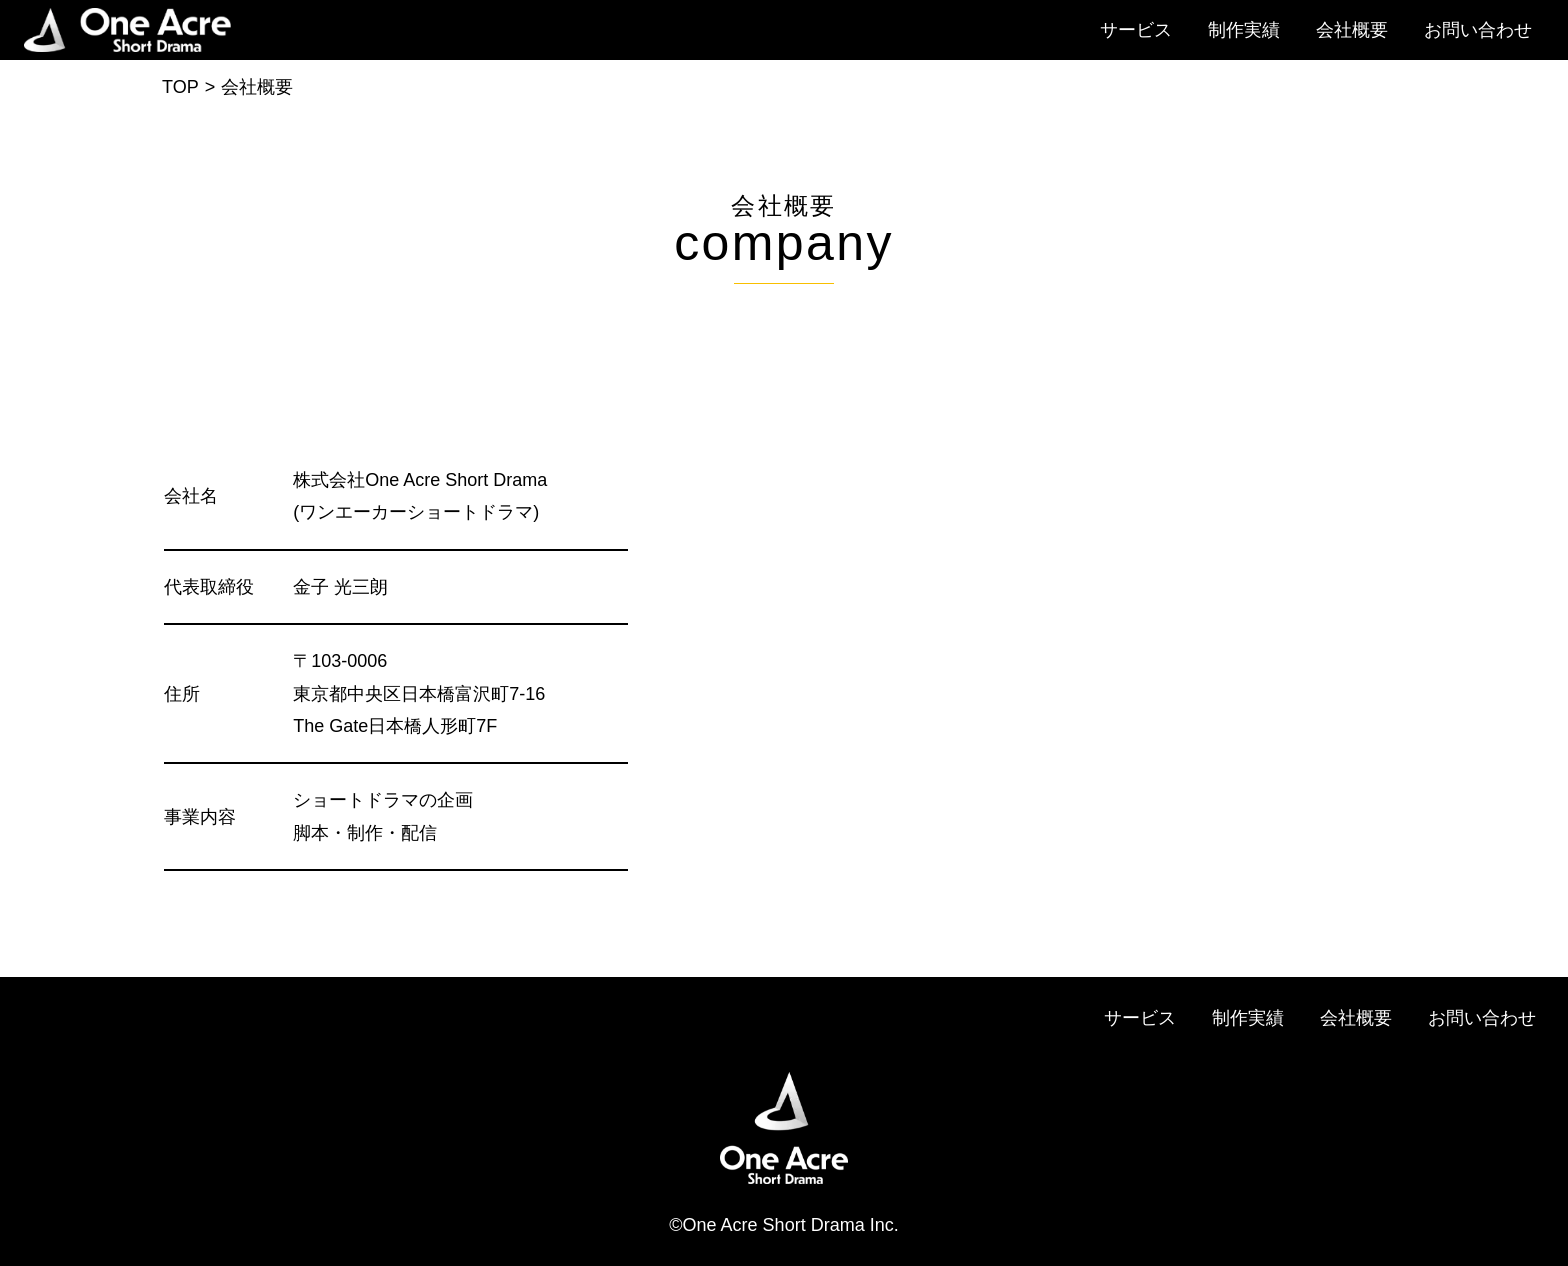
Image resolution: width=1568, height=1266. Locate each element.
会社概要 (1352, 30)
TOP (180, 87)
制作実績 (1244, 30)
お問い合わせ (1478, 30)
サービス (1136, 30)
